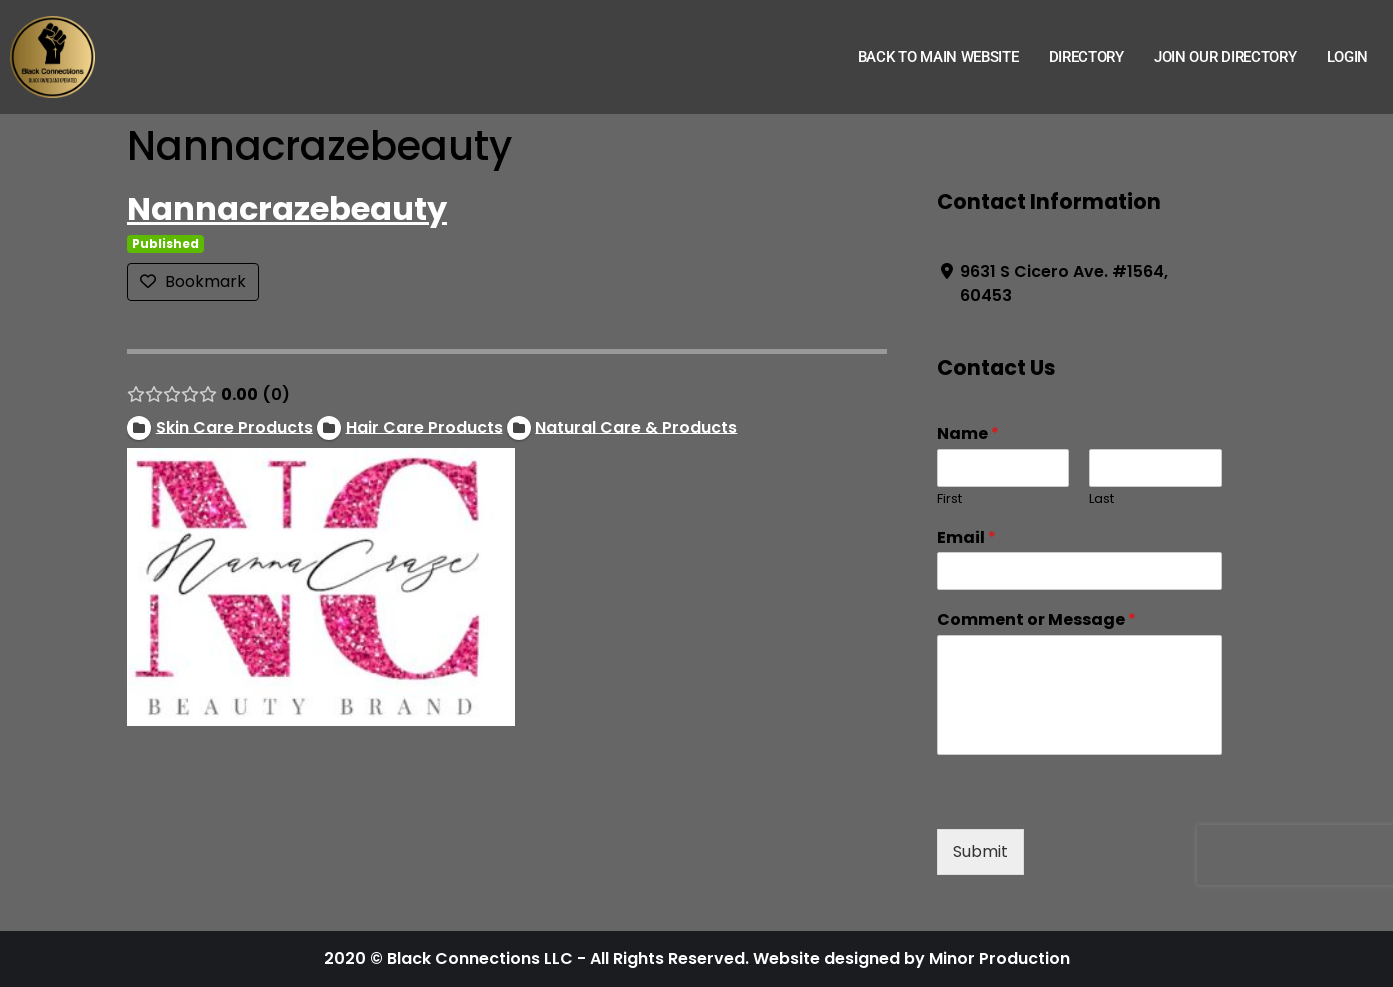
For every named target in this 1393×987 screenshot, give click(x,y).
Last (1101, 499)
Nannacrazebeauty (287, 208)
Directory (1086, 57)
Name (967, 434)
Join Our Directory (1225, 57)
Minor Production (999, 958)
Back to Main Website (938, 57)
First (948, 499)
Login (1348, 57)
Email (965, 538)
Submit (979, 851)
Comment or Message (1035, 620)
